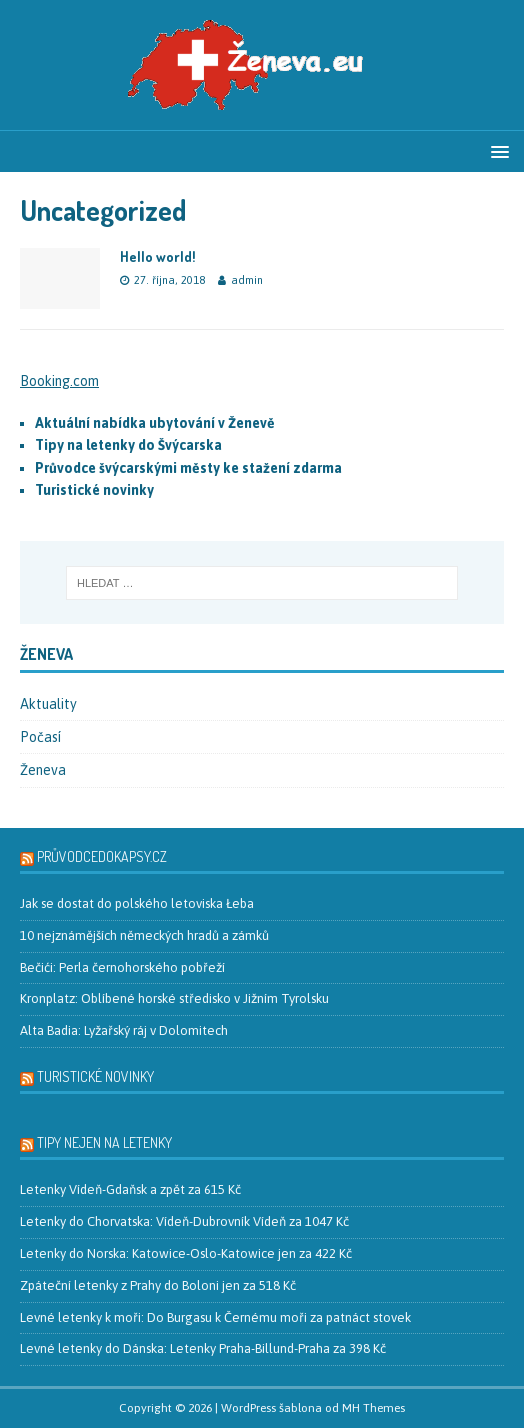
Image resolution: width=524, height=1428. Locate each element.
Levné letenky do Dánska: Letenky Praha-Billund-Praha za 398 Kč (203, 1348)
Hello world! (158, 256)
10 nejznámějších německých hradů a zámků (144, 935)
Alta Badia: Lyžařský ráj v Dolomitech (124, 1030)
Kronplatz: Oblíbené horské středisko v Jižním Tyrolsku (174, 998)
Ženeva (43, 770)
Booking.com (59, 381)
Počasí (40, 737)
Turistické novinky (95, 1076)
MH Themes (373, 1408)
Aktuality (48, 704)
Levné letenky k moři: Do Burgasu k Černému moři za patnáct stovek (215, 1317)
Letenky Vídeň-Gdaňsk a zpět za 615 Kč (130, 1189)
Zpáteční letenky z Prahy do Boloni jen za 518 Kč (158, 1285)
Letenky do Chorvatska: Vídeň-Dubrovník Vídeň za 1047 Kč (184, 1221)
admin (247, 280)
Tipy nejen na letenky (104, 1142)
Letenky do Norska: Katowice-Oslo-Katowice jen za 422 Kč (186, 1253)
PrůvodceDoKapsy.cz (102, 856)
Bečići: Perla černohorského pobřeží (122, 967)
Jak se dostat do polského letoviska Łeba (137, 903)
